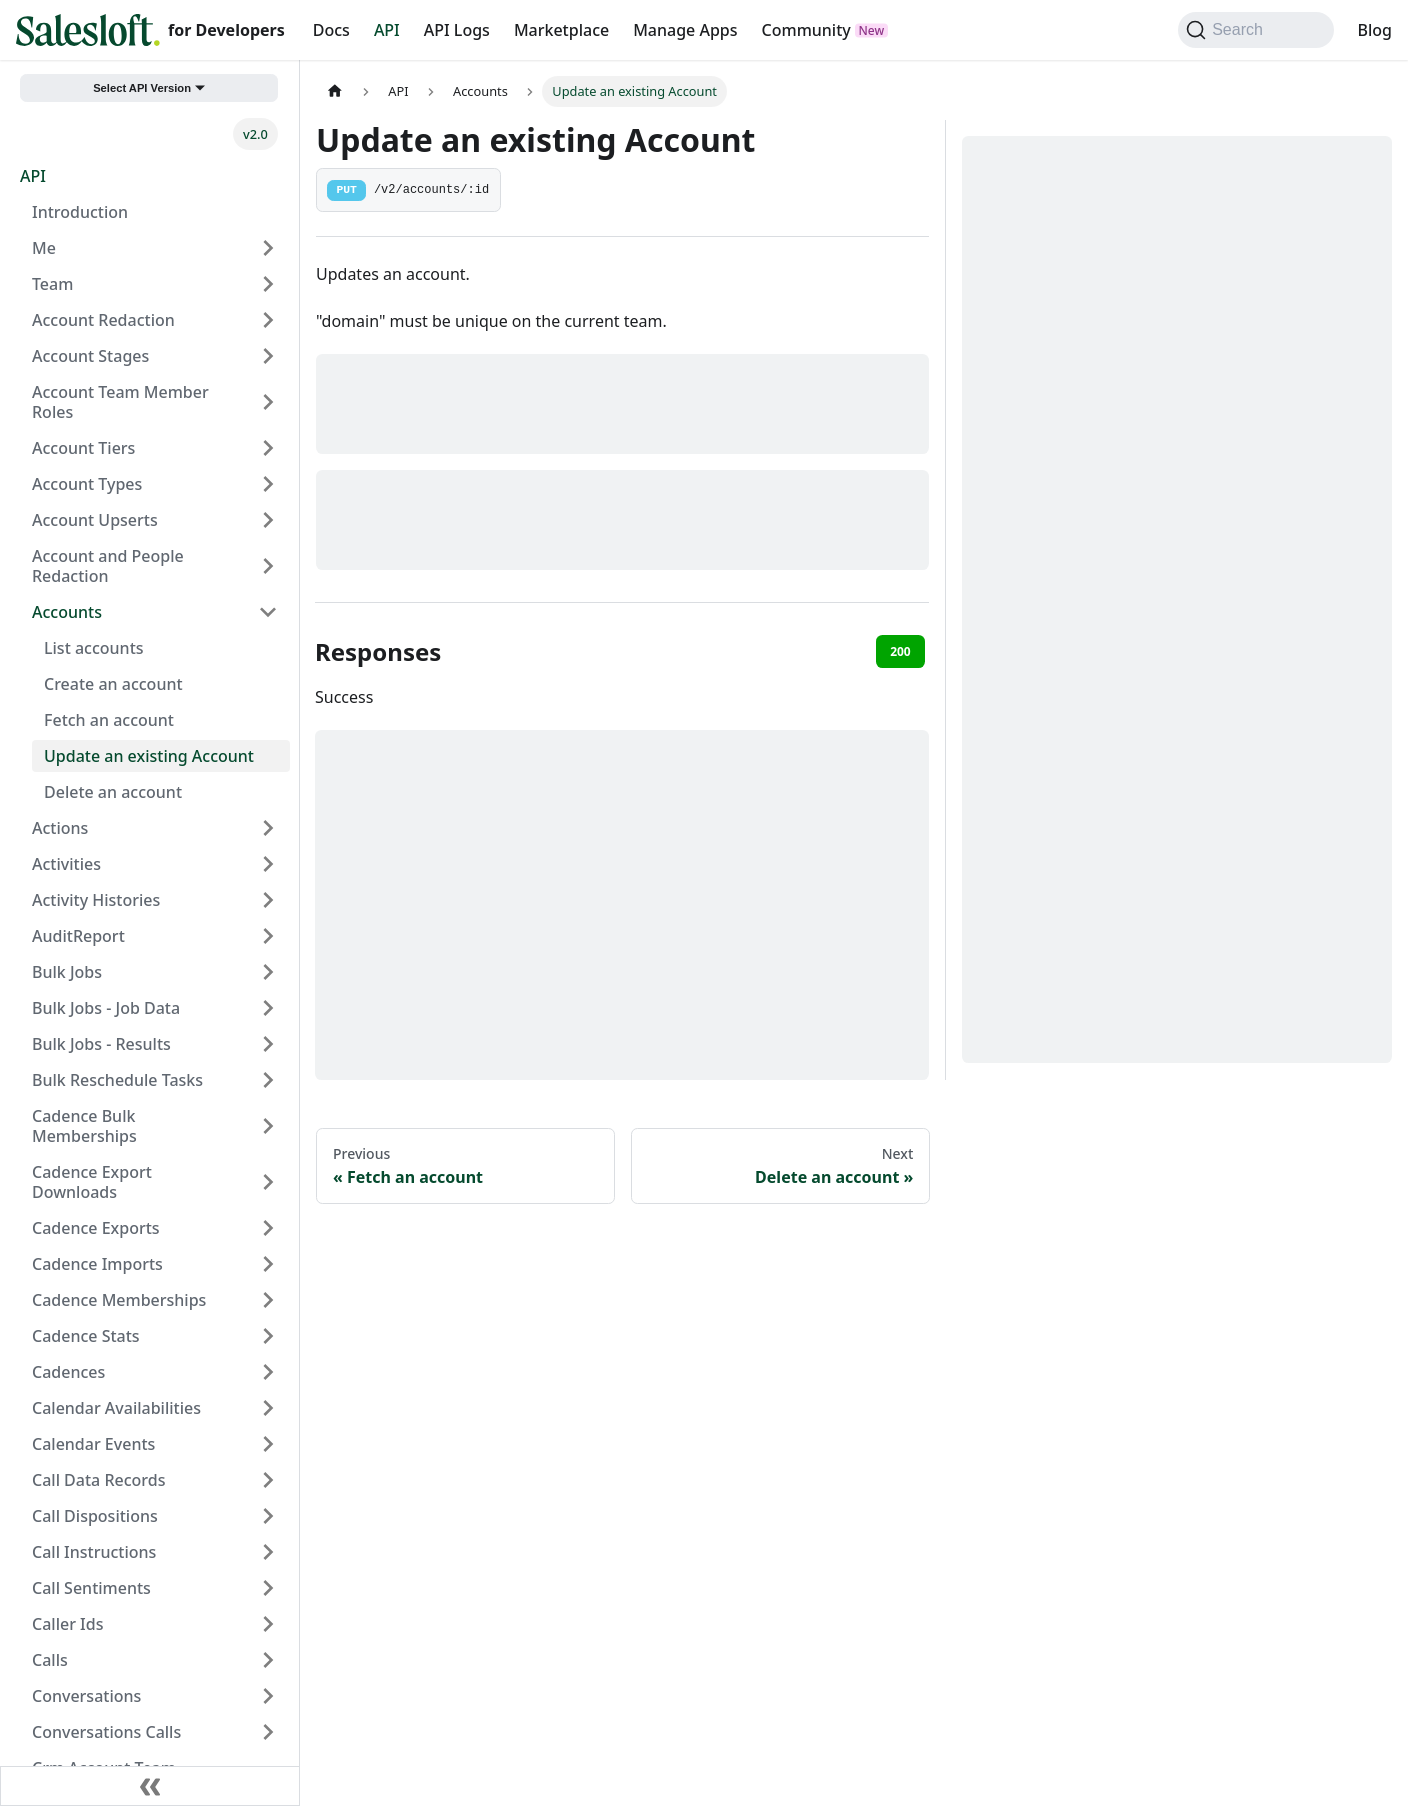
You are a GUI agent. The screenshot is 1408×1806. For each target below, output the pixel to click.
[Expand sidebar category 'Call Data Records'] (268, 1480)
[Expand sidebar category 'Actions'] (268, 828)
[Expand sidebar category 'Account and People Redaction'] (268, 566)
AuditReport (78, 936)
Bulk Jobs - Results (101, 1044)
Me (44, 248)
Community (806, 30)
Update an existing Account (149, 756)
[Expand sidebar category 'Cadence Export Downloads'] (268, 1182)
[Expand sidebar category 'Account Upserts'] (268, 520)
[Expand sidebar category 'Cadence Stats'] (268, 1336)
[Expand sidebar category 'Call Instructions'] (268, 1552)
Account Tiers (83, 448)
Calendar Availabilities (116, 1408)
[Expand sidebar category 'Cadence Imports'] (268, 1264)
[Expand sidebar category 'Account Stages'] (268, 356)
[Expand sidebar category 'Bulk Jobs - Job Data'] (268, 1008)
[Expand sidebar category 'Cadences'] (268, 1372)
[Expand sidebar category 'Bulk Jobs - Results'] (268, 1044)
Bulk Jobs (67, 972)
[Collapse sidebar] (150, 1786)
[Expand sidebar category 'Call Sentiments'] (268, 1588)
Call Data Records (98, 1480)
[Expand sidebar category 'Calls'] (268, 1660)
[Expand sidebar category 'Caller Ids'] (268, 1624)
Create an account (113, 684)
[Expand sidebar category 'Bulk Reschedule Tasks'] (268, 1080)
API (387, 30)
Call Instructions (94, 1552)
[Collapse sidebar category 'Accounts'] (268, 612)
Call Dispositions (95, 1516)
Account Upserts (95, 520)
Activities (66, 864)
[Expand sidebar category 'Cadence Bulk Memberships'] (268, 1126)
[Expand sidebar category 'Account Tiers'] (268, 448)
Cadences (68, 1372)
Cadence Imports (97, 1264)
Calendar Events (93, 1444)
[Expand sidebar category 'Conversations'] (268, 1696)
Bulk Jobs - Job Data (106, 1008)
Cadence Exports (96, 1228)
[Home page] (335, 91)
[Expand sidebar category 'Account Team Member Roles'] (268, 402)
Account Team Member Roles (120, 402)
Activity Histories (96, 900)
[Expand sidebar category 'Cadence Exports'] (268, 1228)
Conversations (86, 1696)
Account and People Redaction (108, 566)
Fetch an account (109, 720)
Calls (50, 1660)
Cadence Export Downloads (92, 1182)
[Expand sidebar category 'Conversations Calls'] (268, 1732)
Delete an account (113, 792)
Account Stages (90, 356)
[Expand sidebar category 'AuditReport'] (268, 936)
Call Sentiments (91, 1588)
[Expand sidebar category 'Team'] (268, 284)
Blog (1375, 30)
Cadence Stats (86, 1336)
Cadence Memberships (119, 1300)
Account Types (87, 484)
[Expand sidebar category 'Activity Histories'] (268, 900)
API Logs (457, 30)
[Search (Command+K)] (1255, 30)
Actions (60, 828)
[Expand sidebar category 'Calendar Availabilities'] (268, 1408)
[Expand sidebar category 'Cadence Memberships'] (268, 1300)
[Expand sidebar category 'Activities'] (268, 864)
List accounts (94, 648)
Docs (331, 30)
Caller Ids (67, 1624)
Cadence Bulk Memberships (84, 1126)
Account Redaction (103, 320)
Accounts (67, 612)
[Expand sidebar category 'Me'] (268, 248)
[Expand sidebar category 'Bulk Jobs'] (268, 972)
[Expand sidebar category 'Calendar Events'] (268, 1444)
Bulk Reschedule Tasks (117, 1080)
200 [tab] (900, 651)
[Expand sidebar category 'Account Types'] (268, 484)
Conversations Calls (106, 1732)
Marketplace (561, 30)
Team (52, 284)
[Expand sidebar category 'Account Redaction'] (268, 320)
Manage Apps (685, 30)
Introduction (80, 212)
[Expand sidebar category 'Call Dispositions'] (268, 1516)
